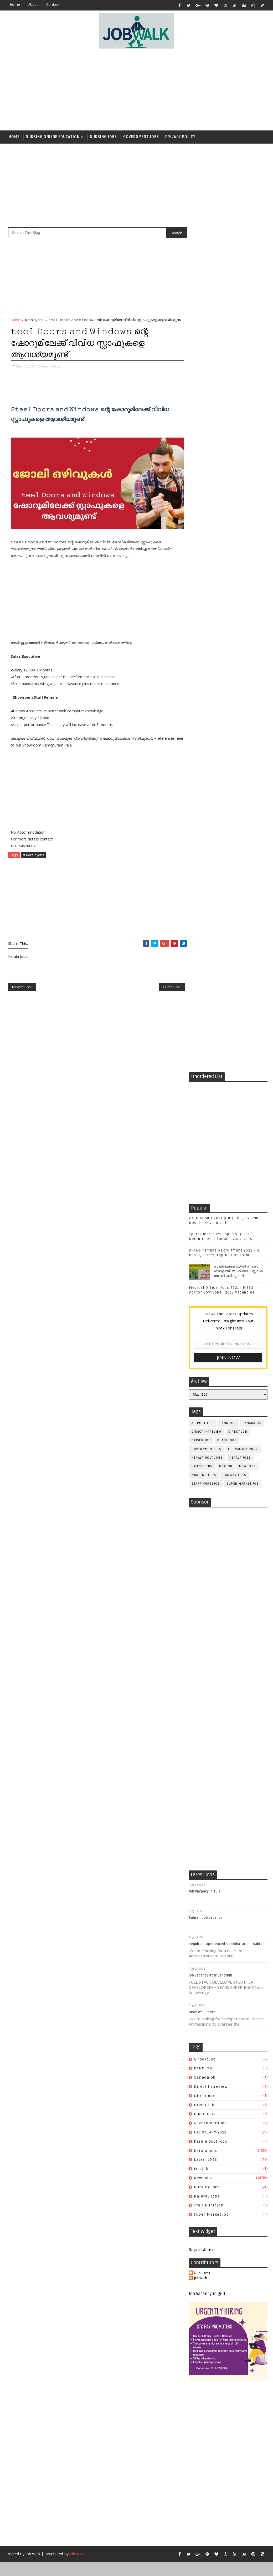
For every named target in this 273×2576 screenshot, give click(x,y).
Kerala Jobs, (50, 366)
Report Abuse (202, 1573)
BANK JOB (228, 578)
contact (52, 4)
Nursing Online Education (53, 137)
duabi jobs (227, 595)
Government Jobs (141, 137)
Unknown (202, 1596)
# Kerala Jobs (33, 854)
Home (15, 4)
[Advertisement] (161, 90)
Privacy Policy (180, 137)
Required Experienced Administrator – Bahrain (227, 1267)
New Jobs (247, 621)
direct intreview (207, 587)
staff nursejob (206, 639)
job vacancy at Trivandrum (211, 1299)
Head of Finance (202, 1335)
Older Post (171, 986)
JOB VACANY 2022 (243, 604)
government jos (206, 604)
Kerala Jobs (34, 319)
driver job (201, 595)
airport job (202, 578)
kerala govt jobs (207, 613)
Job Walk (32, 1877)
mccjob (226, 621)
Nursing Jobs (103, 137)
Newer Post (22, 986)
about (33, 4)
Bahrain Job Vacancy (206, 1241)
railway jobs (234, 630)
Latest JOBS (202, 621)
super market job (242, 639)
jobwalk (200, 1601)
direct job (237, 587)
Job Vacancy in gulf (204, 1215)
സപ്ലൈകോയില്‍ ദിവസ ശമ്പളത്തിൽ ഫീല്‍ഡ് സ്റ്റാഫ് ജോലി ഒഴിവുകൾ (238, 426)
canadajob (252, 578)
